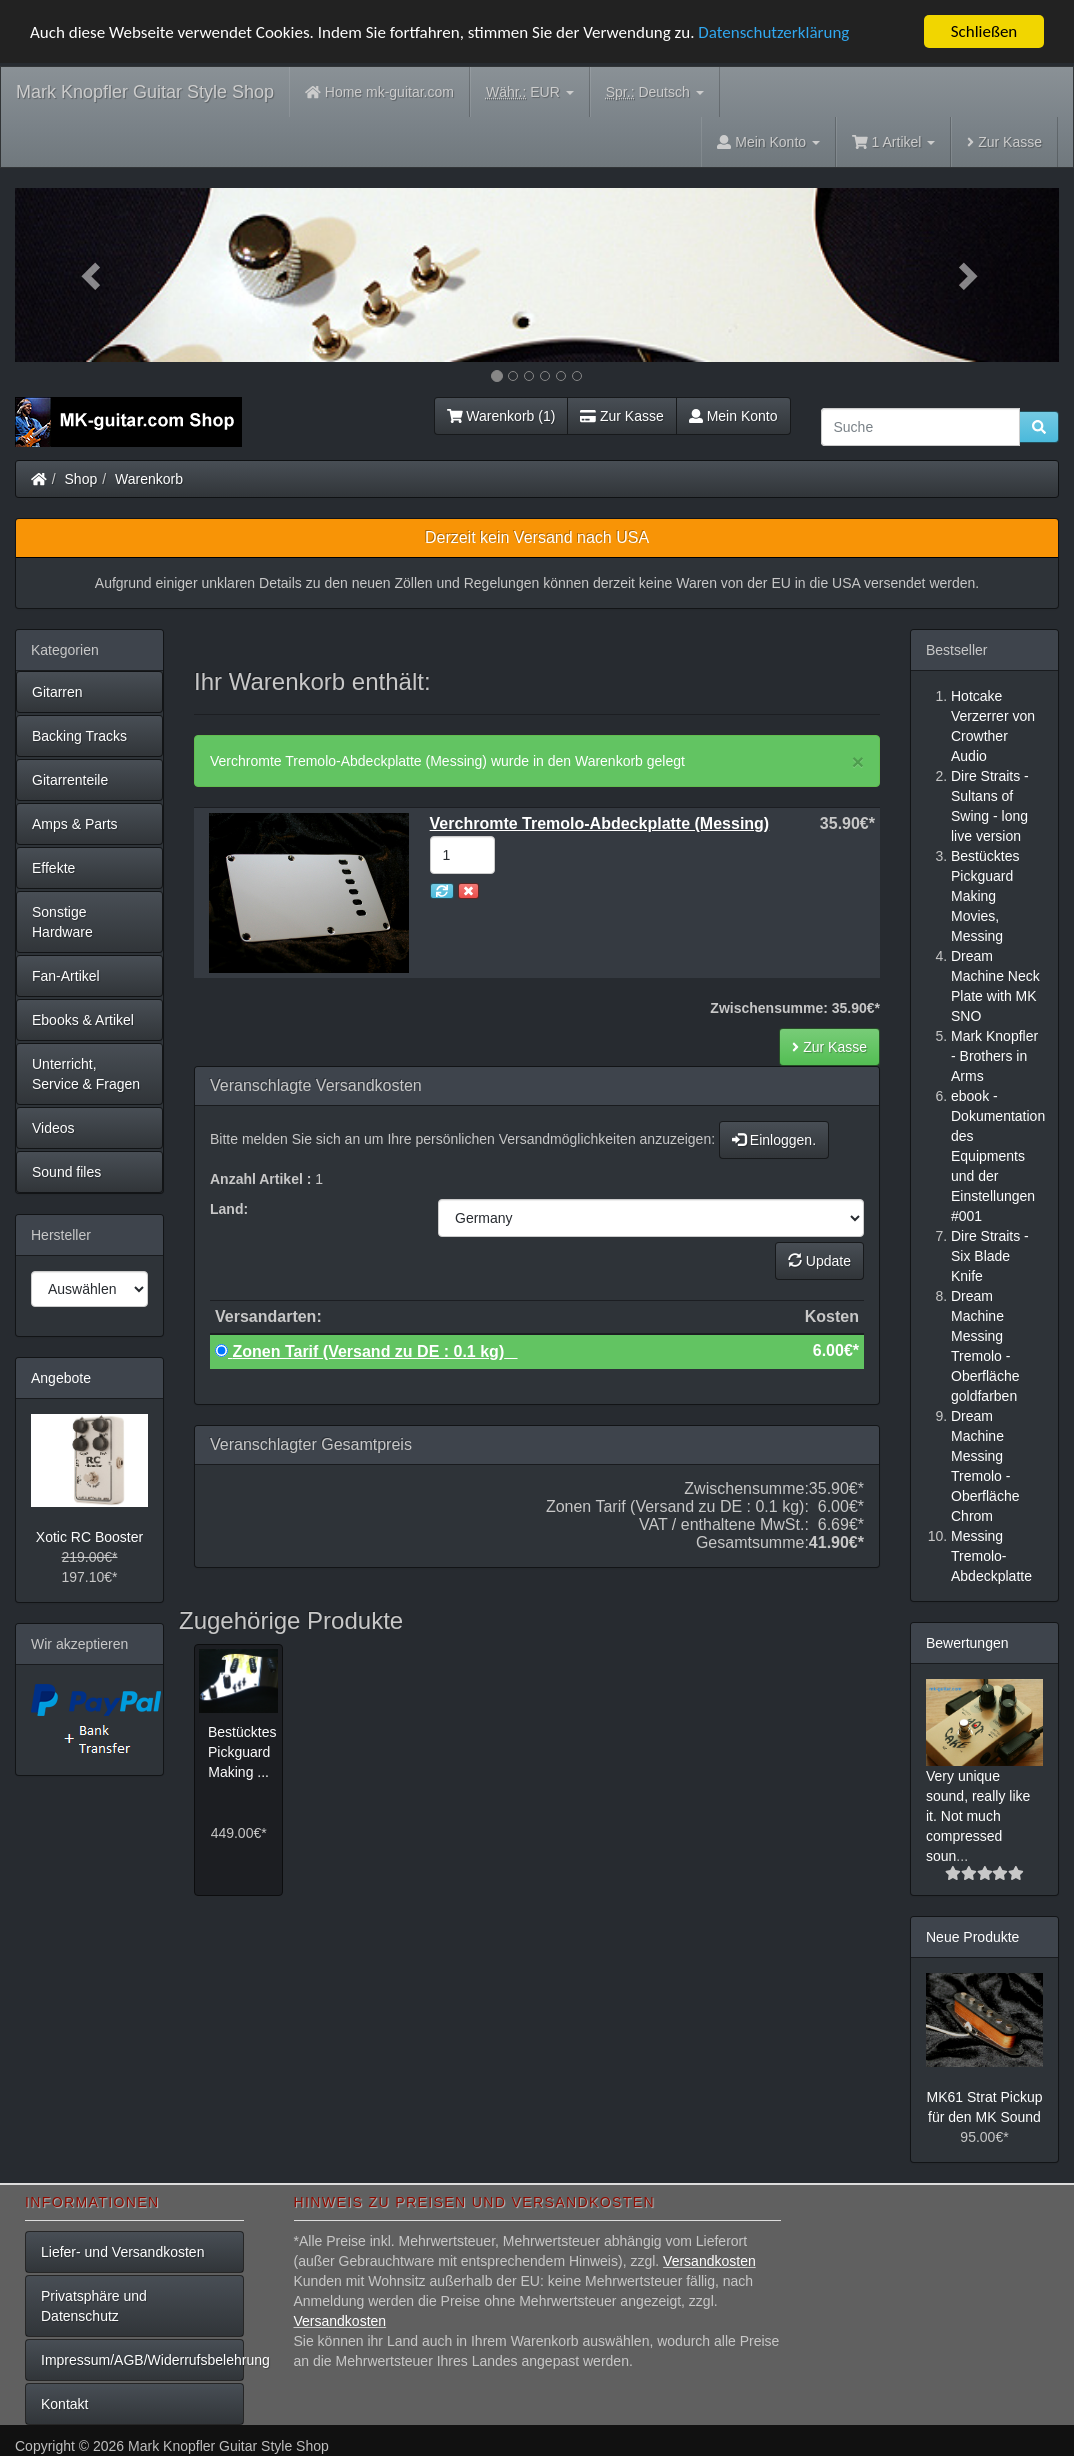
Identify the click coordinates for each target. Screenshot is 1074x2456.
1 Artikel (893, 142)
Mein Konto (733, 416)
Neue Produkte (972, 1937)
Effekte (53, 868)
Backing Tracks (79, 736)
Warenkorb (149, 479)
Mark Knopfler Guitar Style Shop (145, 92)
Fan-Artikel (66, 976)
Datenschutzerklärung (773, 32)
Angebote (61, 1378)
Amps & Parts (75, 824)
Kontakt (64, 2404)
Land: (229, 1209)
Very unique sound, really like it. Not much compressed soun (978, 1816)
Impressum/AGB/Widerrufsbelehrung (142, 2360)
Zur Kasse (1004, 142)
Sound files (66, 1172)
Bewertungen (967, 1643)
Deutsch (655, 92)
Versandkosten (709, 2261)
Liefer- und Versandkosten (122, 2252)
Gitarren (57, 692)
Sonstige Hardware (62, 922)
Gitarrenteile (70, 780)
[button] (93, 275)
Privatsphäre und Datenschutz (94, 2306)
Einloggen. (774, 1140)
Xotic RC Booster (89, 1537)
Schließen (984, 31)
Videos (53, 1128)
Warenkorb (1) (501, 416)
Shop (81, 479)
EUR (530, 92)
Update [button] (819, 1261)
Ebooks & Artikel (83, 1020)
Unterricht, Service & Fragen (86, 1074)
